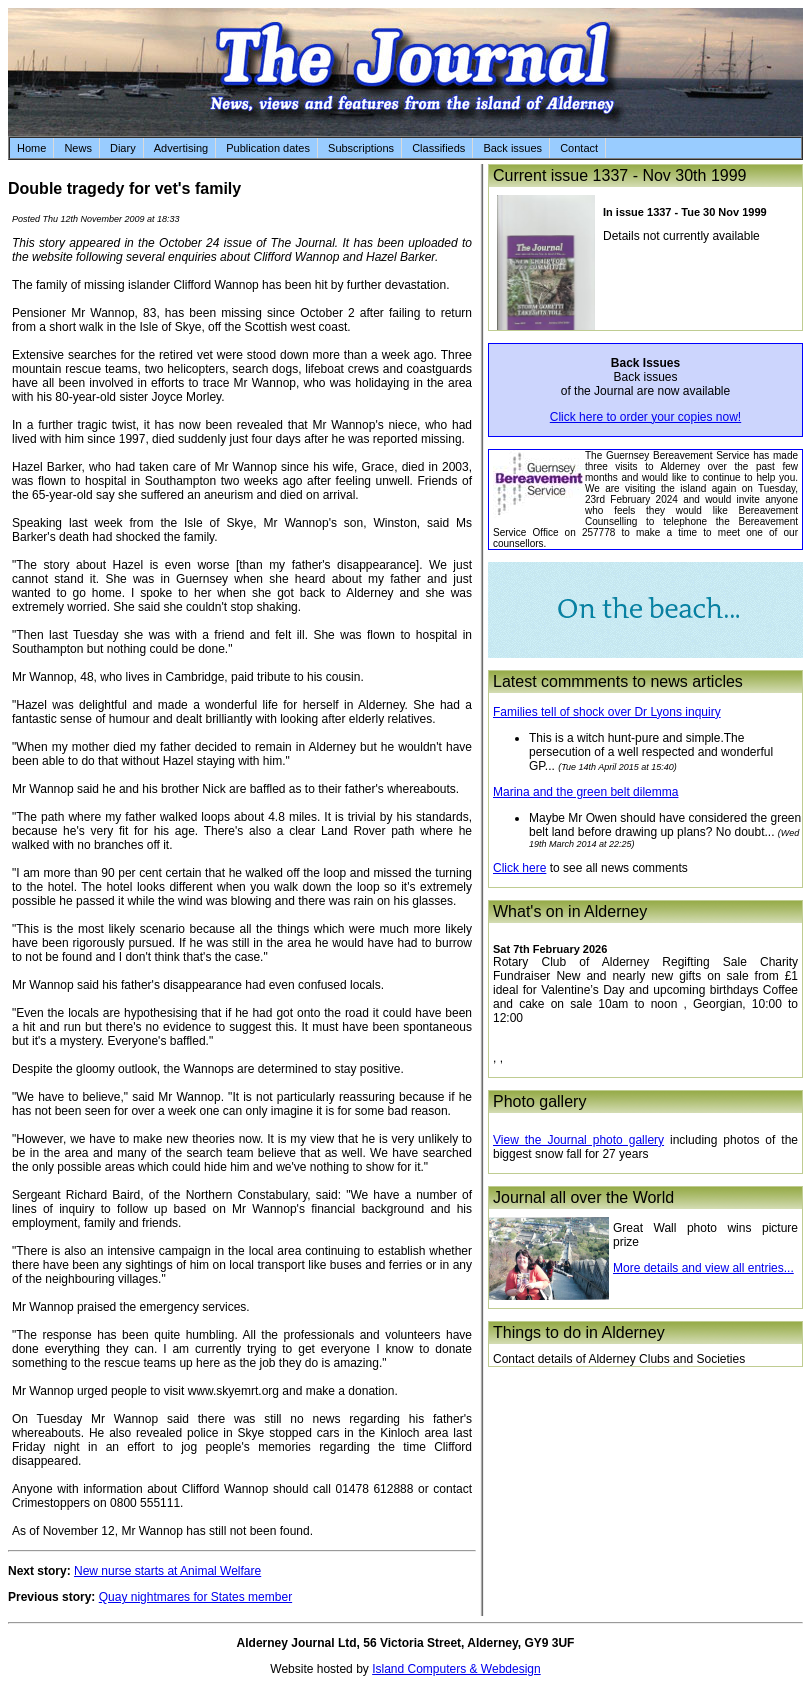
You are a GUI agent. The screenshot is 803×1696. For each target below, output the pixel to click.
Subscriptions (361, 148)
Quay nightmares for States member (195, 1597)
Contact (579, 148)
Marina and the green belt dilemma (585, 792)
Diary (123, 148)
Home (31, 148)
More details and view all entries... (703, 1268)
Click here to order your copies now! (645, 417)
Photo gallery (539, 1101)
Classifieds (438, 148)
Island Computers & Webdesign (456, 1669)
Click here (519, 868)
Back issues (512, 148)
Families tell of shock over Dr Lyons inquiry (607, 712)
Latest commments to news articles (618, 681)
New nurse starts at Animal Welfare (167, 1571)
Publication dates (268, 148)
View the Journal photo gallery (578, 1140)
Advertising (181, 148)
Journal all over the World (583, 1197)
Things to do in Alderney (579, 1332)
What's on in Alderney (570, 911)
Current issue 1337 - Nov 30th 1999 (619, 175)
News (78, 148)
